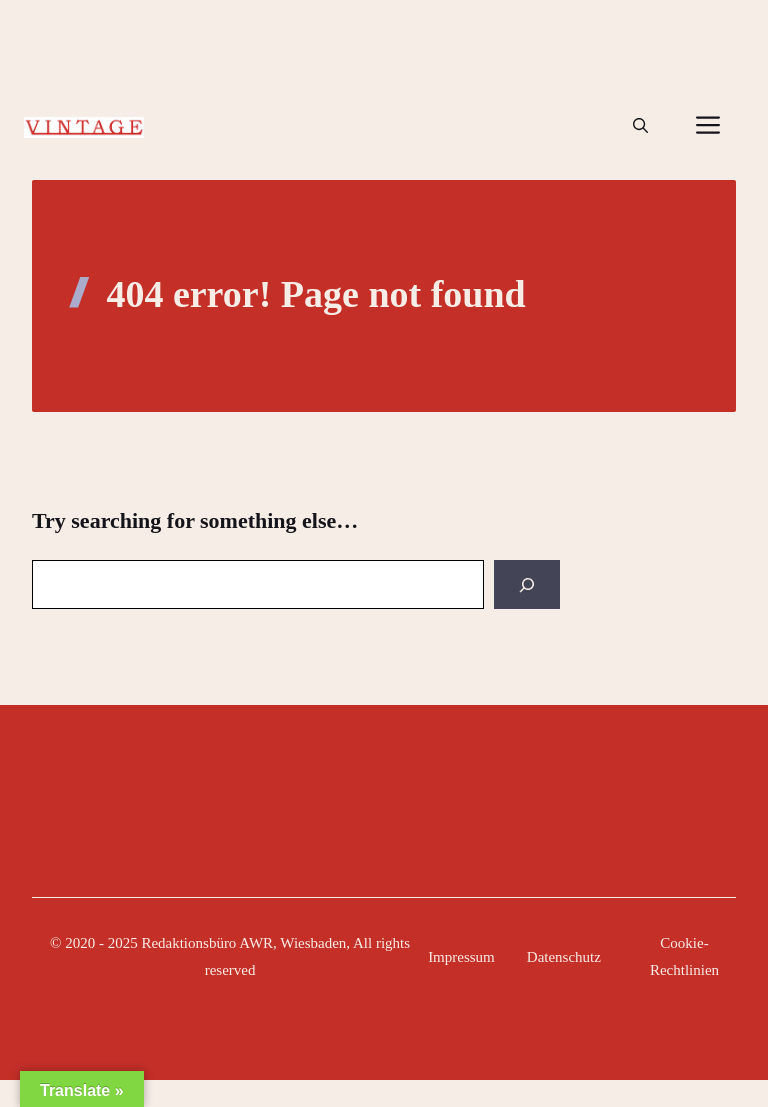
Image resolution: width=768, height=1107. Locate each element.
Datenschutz (564, 957)
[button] (640, 126)
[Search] (527, 584)
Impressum (461, 957)
